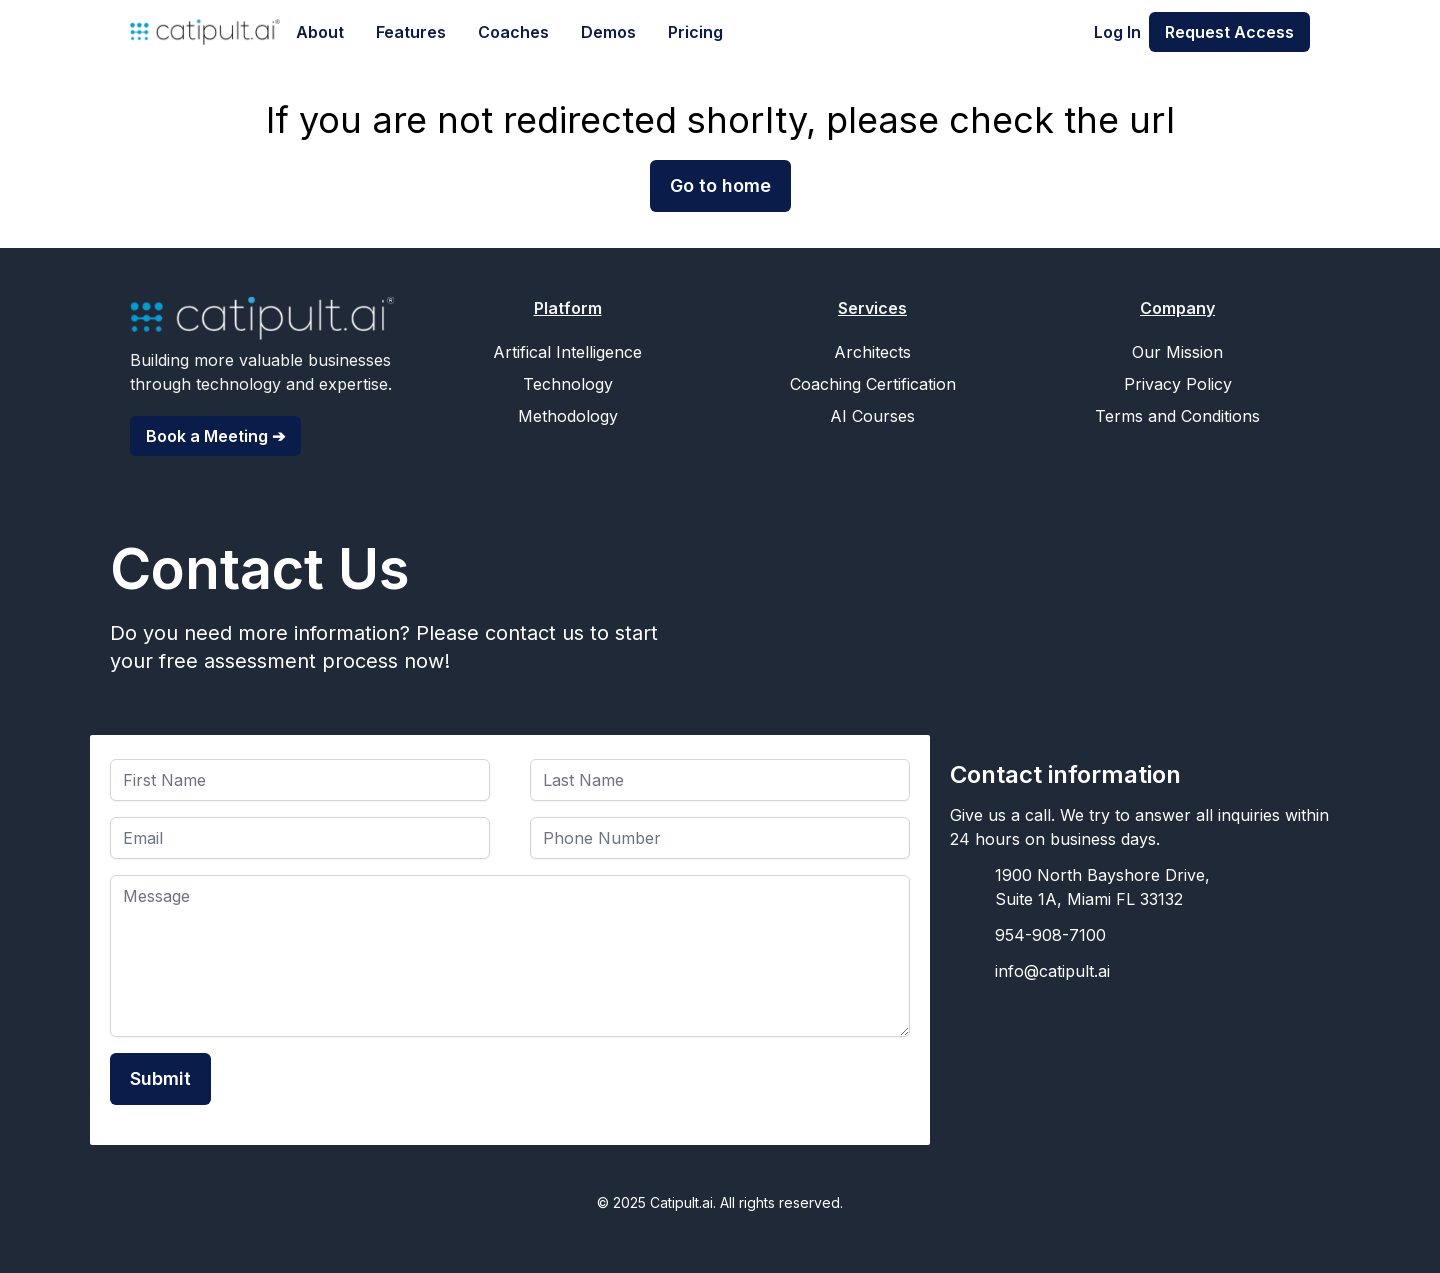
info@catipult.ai (1052, 971)
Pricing (695, 32)
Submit (160, 1078)
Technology (568, 384)
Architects (872, 352)
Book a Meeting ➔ (215, 436)
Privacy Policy (1178, 384)
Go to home (720, 185)
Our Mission (1177, 352)
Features (411, 32)
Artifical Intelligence (567, 352)
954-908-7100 (1050, 935)
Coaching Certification (873, 384)
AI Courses (872, 416)
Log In (1117, 32)
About (320, 32)
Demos (608, 32)
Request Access (1229, 32)
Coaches (513, 32)
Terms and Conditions (1177, 416)
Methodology (568, 416)
